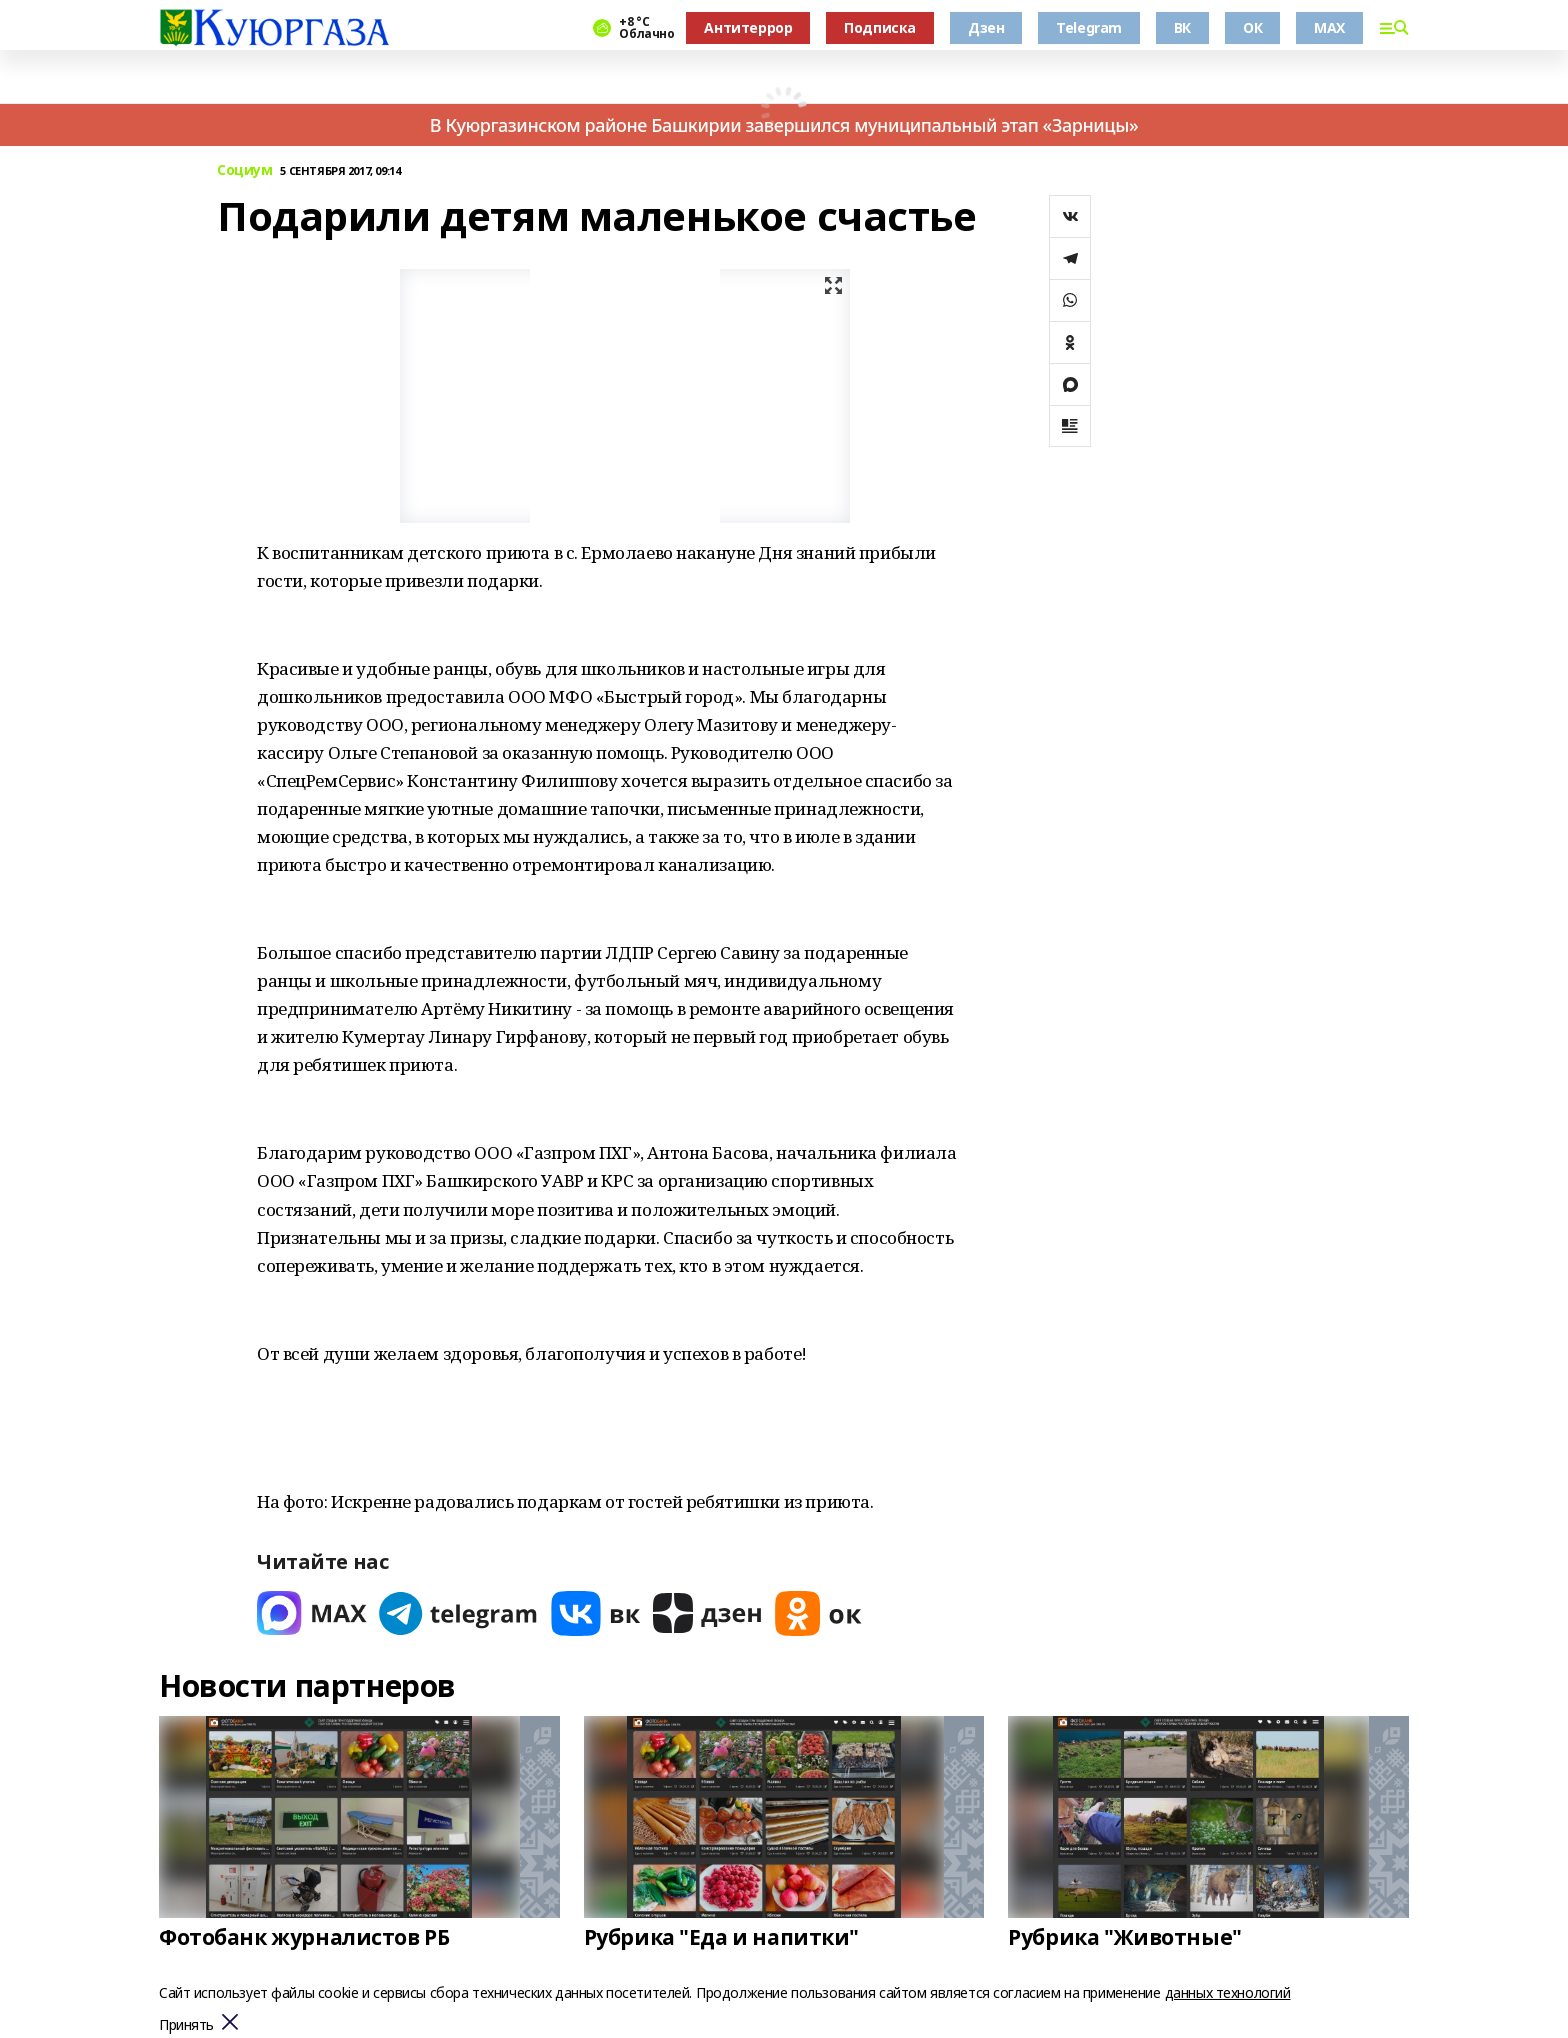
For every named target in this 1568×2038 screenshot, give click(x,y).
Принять (186, 2025)
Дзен (986, 27)
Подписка (880, 27)
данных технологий (1228, 1992)
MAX (1329, 27)
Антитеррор (748, 27)
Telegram (1089, 27)
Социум (244, 170)
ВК (1182, 27)
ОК (1252, 27)
